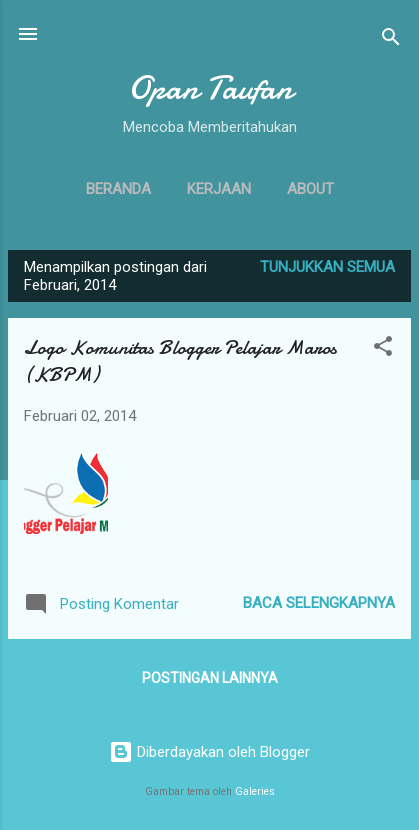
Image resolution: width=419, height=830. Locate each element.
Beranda (118, 189)
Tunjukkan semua (327, 267)
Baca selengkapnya (319, 603)
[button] (383, 349)
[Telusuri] (391, 40)
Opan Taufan (210, 88)
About (310, 189)
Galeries (255, 791)
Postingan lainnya (210, 678)
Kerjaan (219, 189)
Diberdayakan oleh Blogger (209, 752)
